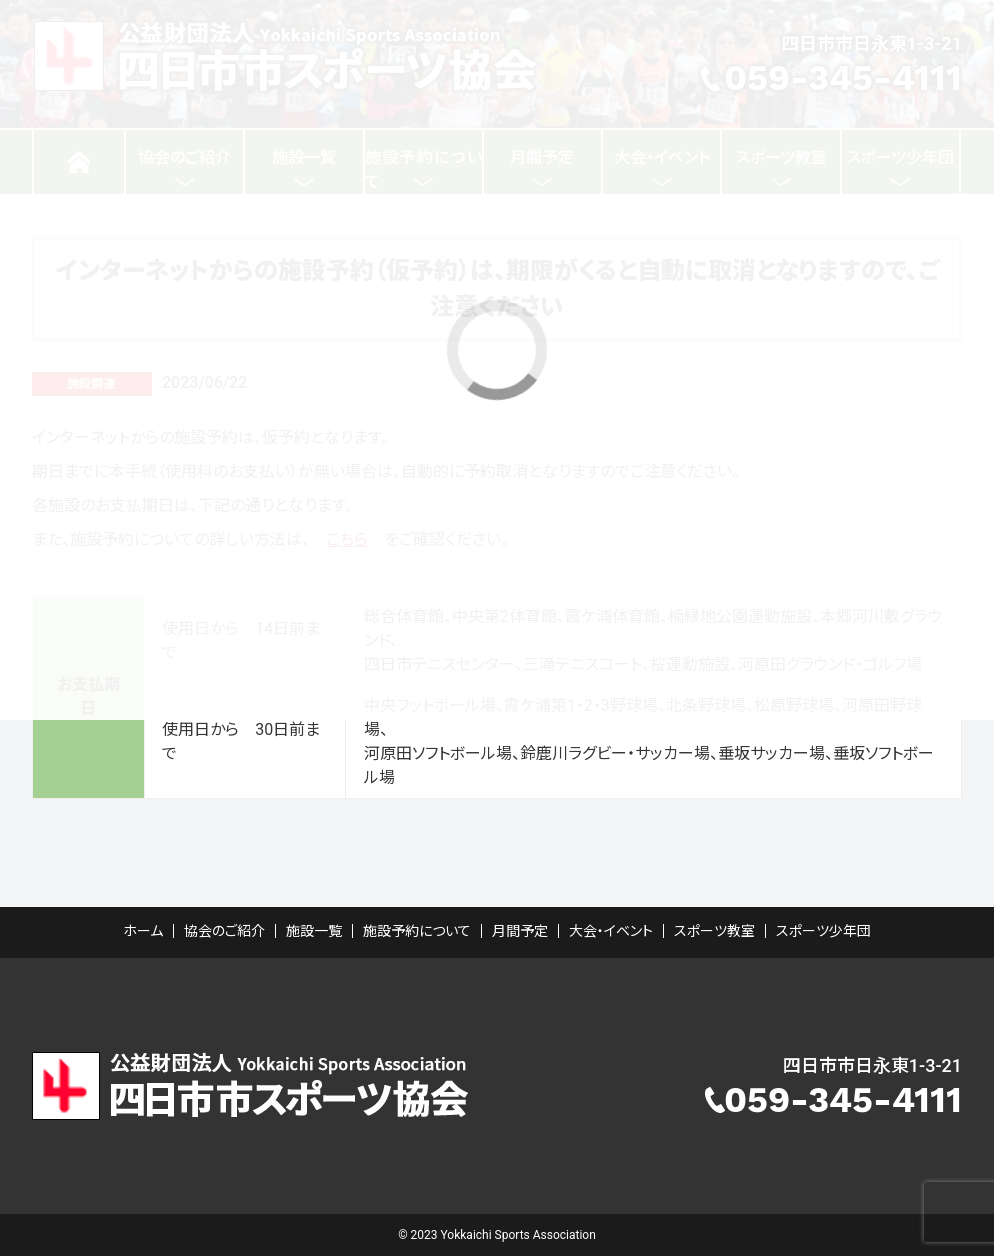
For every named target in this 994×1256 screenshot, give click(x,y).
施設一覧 (314, 931)
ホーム (143, 931)
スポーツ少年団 (823, 931)
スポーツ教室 (714, 931)
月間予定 (520, 931)
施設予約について (417, 931)
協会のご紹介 (224, 931)
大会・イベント (611, 931)
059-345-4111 (843, 1100)
